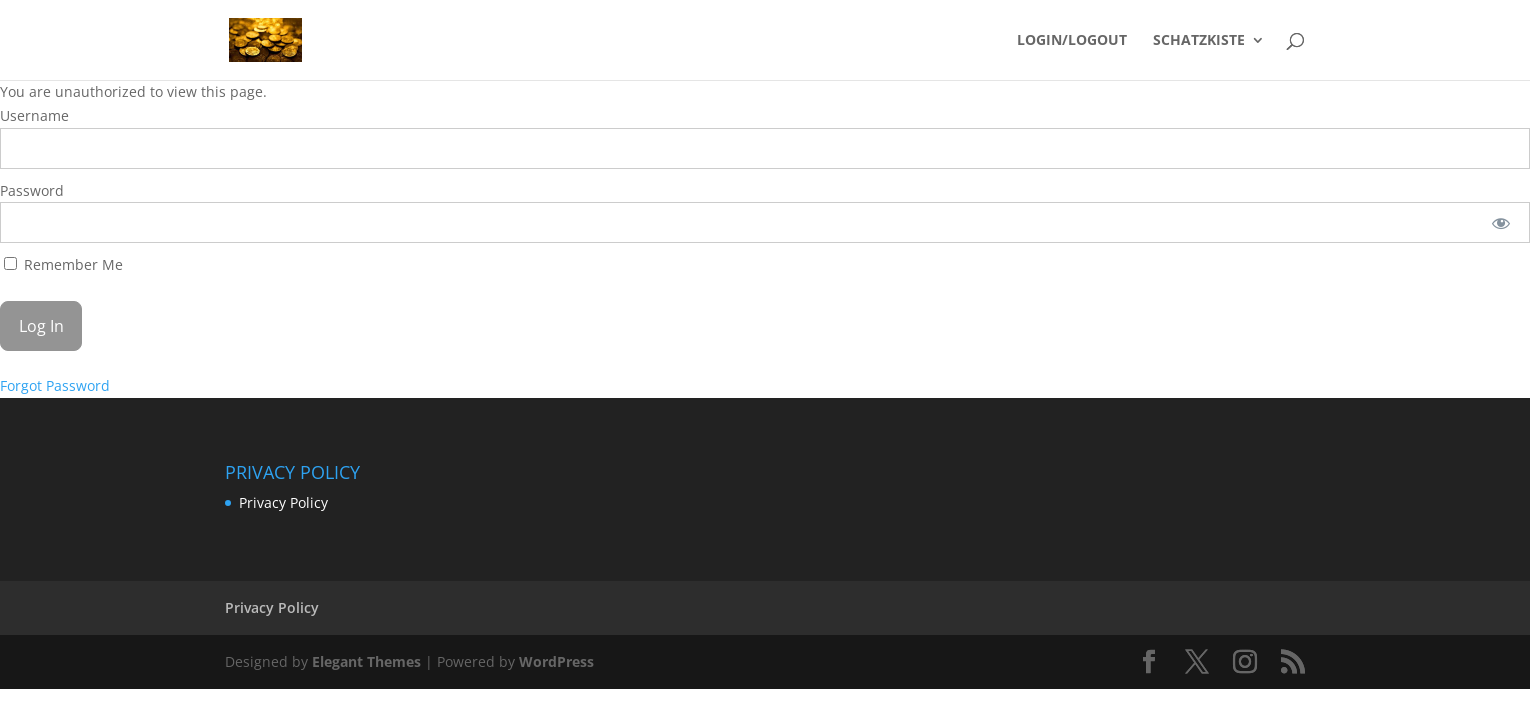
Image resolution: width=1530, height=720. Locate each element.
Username (34, 115)
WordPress (556, 661)
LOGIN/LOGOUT (1072, 41)
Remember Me (63, 264)
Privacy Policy (283, 502)
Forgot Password (55, 385)
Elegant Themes (366, 661)
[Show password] (1501, 222)
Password (32, 190)
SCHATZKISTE (1199, 41)
